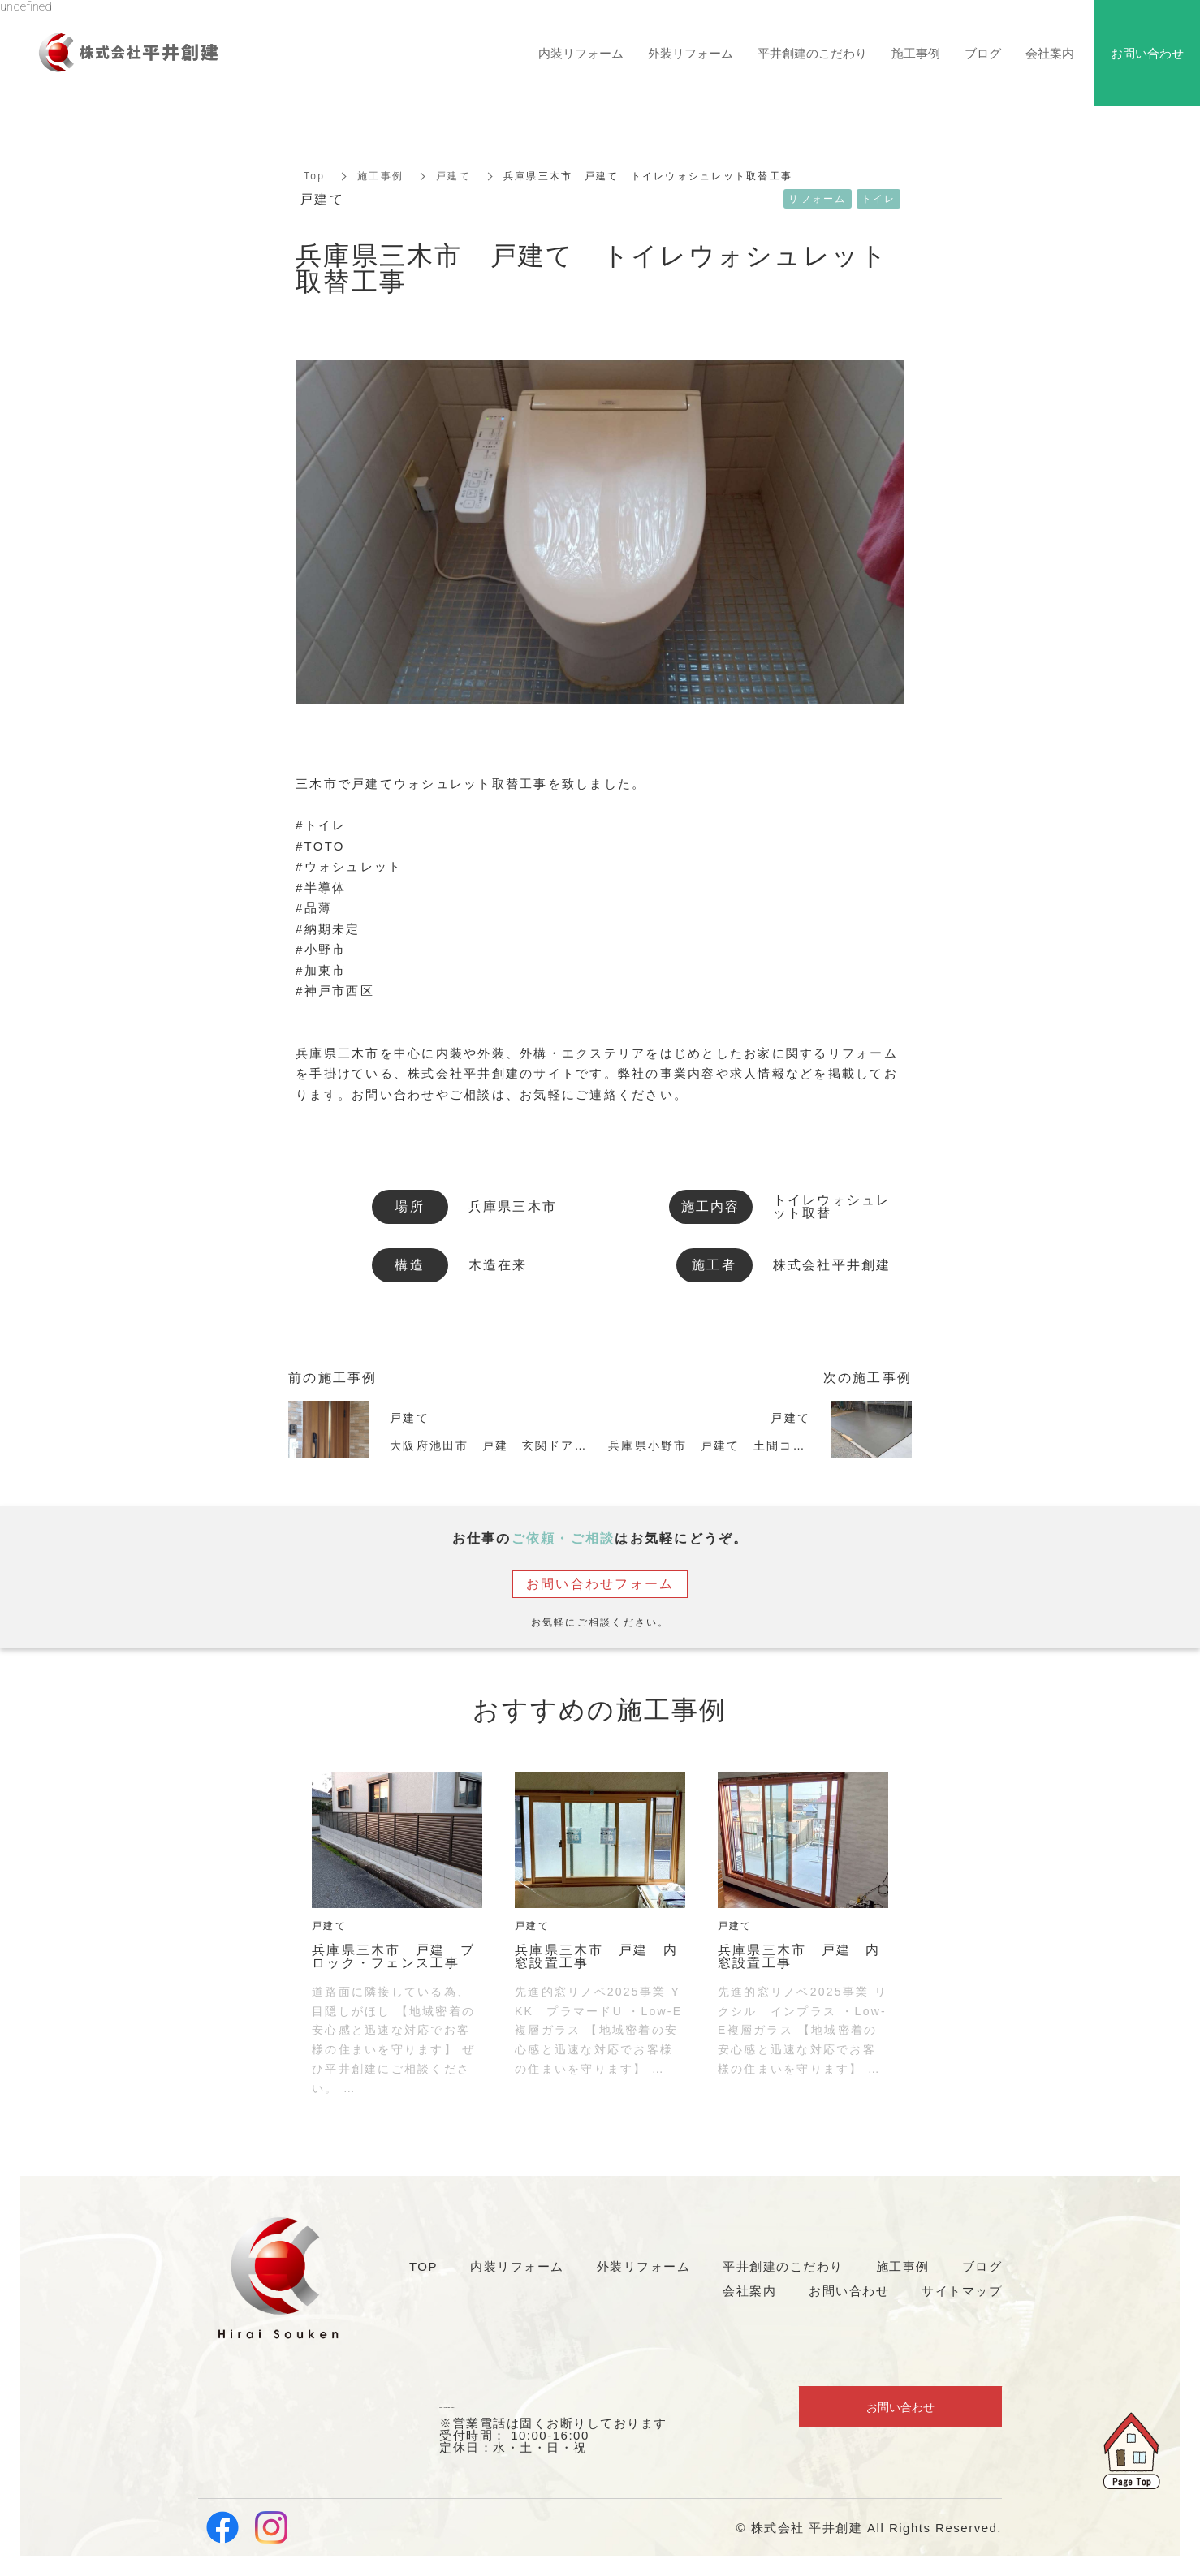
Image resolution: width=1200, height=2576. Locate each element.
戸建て (453, 176)
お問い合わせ (900, 2409)
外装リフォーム (690, 53)
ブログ (983, 53)
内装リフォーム (581, 53)
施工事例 (380, 176)
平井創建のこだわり (812, 53)
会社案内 (1049, 53)
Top (314, 176)
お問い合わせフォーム (600, 1584)
